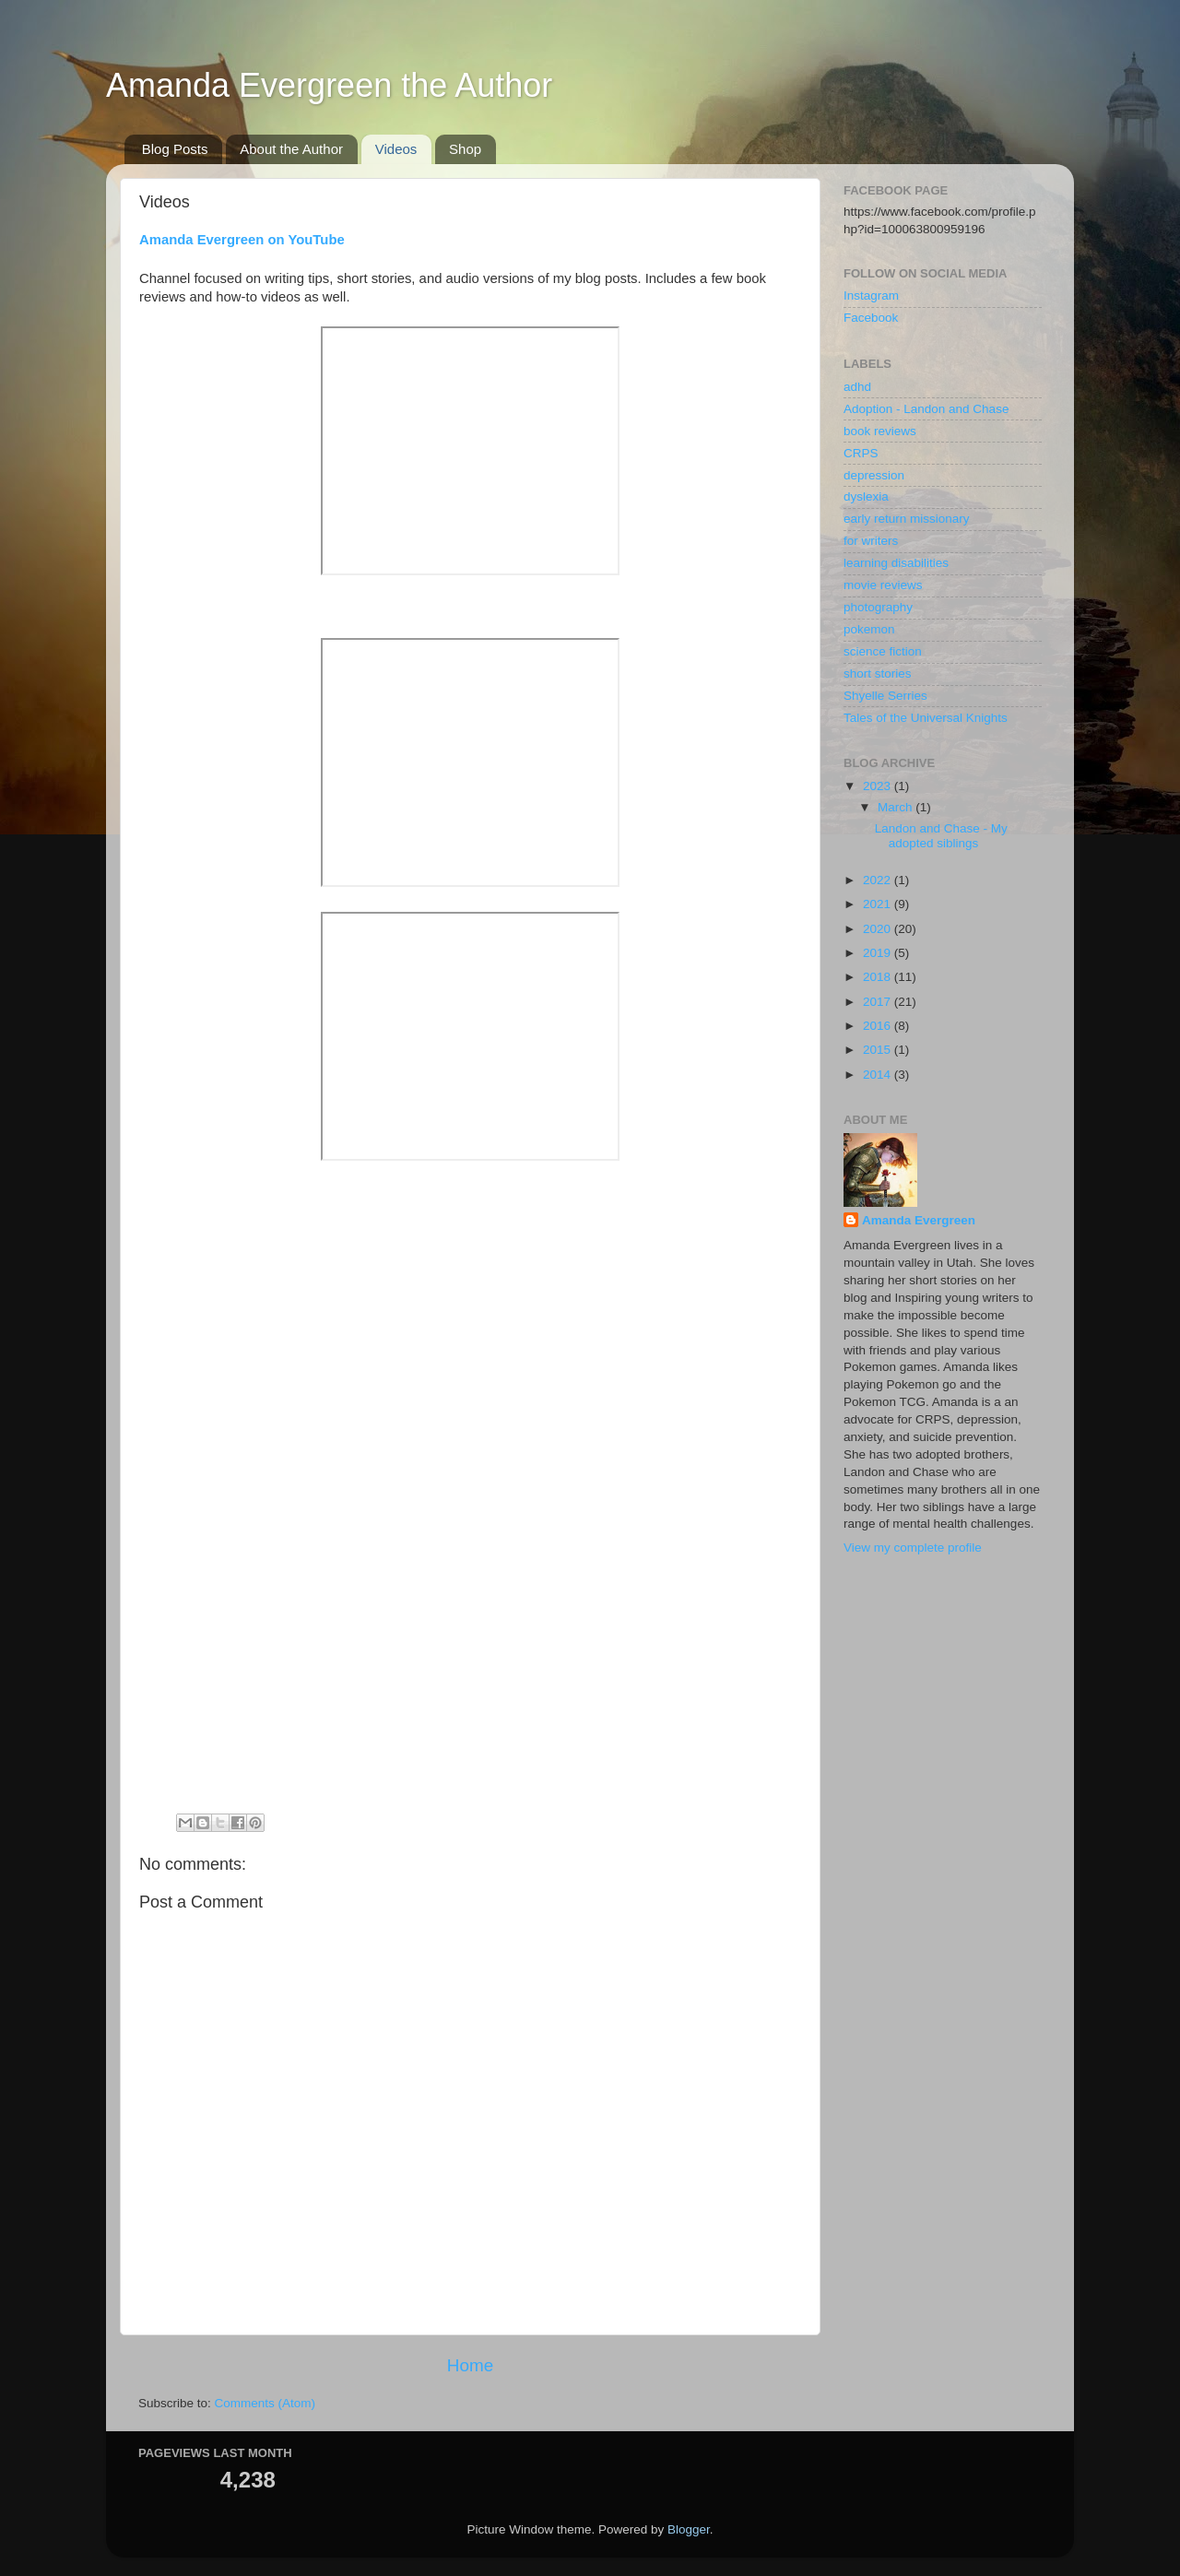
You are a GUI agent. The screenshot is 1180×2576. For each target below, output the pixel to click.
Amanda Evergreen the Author (329, 85)
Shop (465, 149)
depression (874, 475)
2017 (878, 1002)
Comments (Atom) (265, 2403)
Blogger (688, 2529)
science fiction (883, 651)
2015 (878, 1050)
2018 (878, 977)
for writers (871, 541)
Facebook (871, 318)
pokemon (869, 629)
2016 (878, 1026)
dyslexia (866, 496)
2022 (878, 880)
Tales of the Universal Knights (926, 718)
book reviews (880, 431)
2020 (878, 929)
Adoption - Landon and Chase (926, 409)
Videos (396, 149)
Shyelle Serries (885, 696)
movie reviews (883, 585)
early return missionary (907, 519)
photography (878, 607)
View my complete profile (913, 1547)
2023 (878, 786)
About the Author (291, 149)
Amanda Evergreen (918, 1220)
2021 (878, 904)
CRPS (861, 453)
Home (470, 2365)
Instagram (871, 295)
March (896, 807)
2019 (878, 953)
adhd (857, 387)
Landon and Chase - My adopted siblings (941, 835)
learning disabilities (896, 563)
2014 (878, 1074)
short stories (878, 673)
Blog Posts (175, 149)
